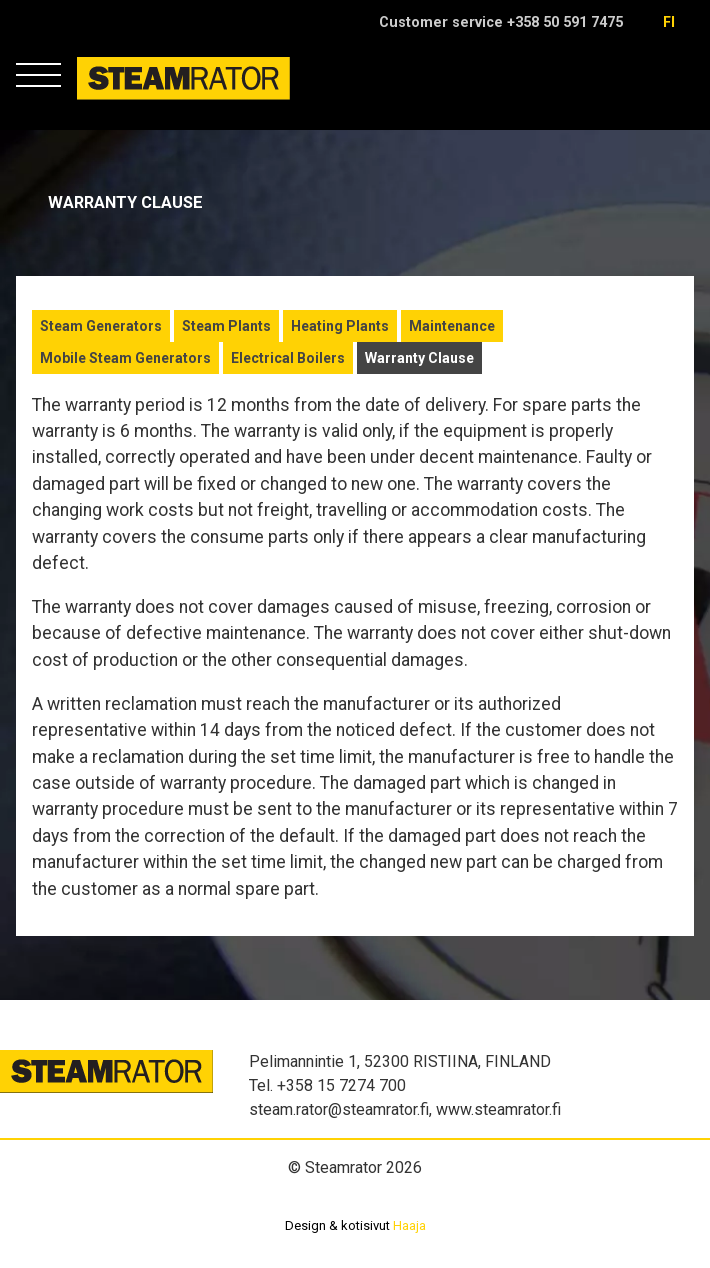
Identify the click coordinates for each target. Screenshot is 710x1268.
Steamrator (115, 99)
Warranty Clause (419, 358)
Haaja (409, 1225)
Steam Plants (226, 326)
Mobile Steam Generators (125, 358)
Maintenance (452, 326)
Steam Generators (101, 326)
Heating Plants (340, 326)
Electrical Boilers (288, 358)
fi (669, 22)
